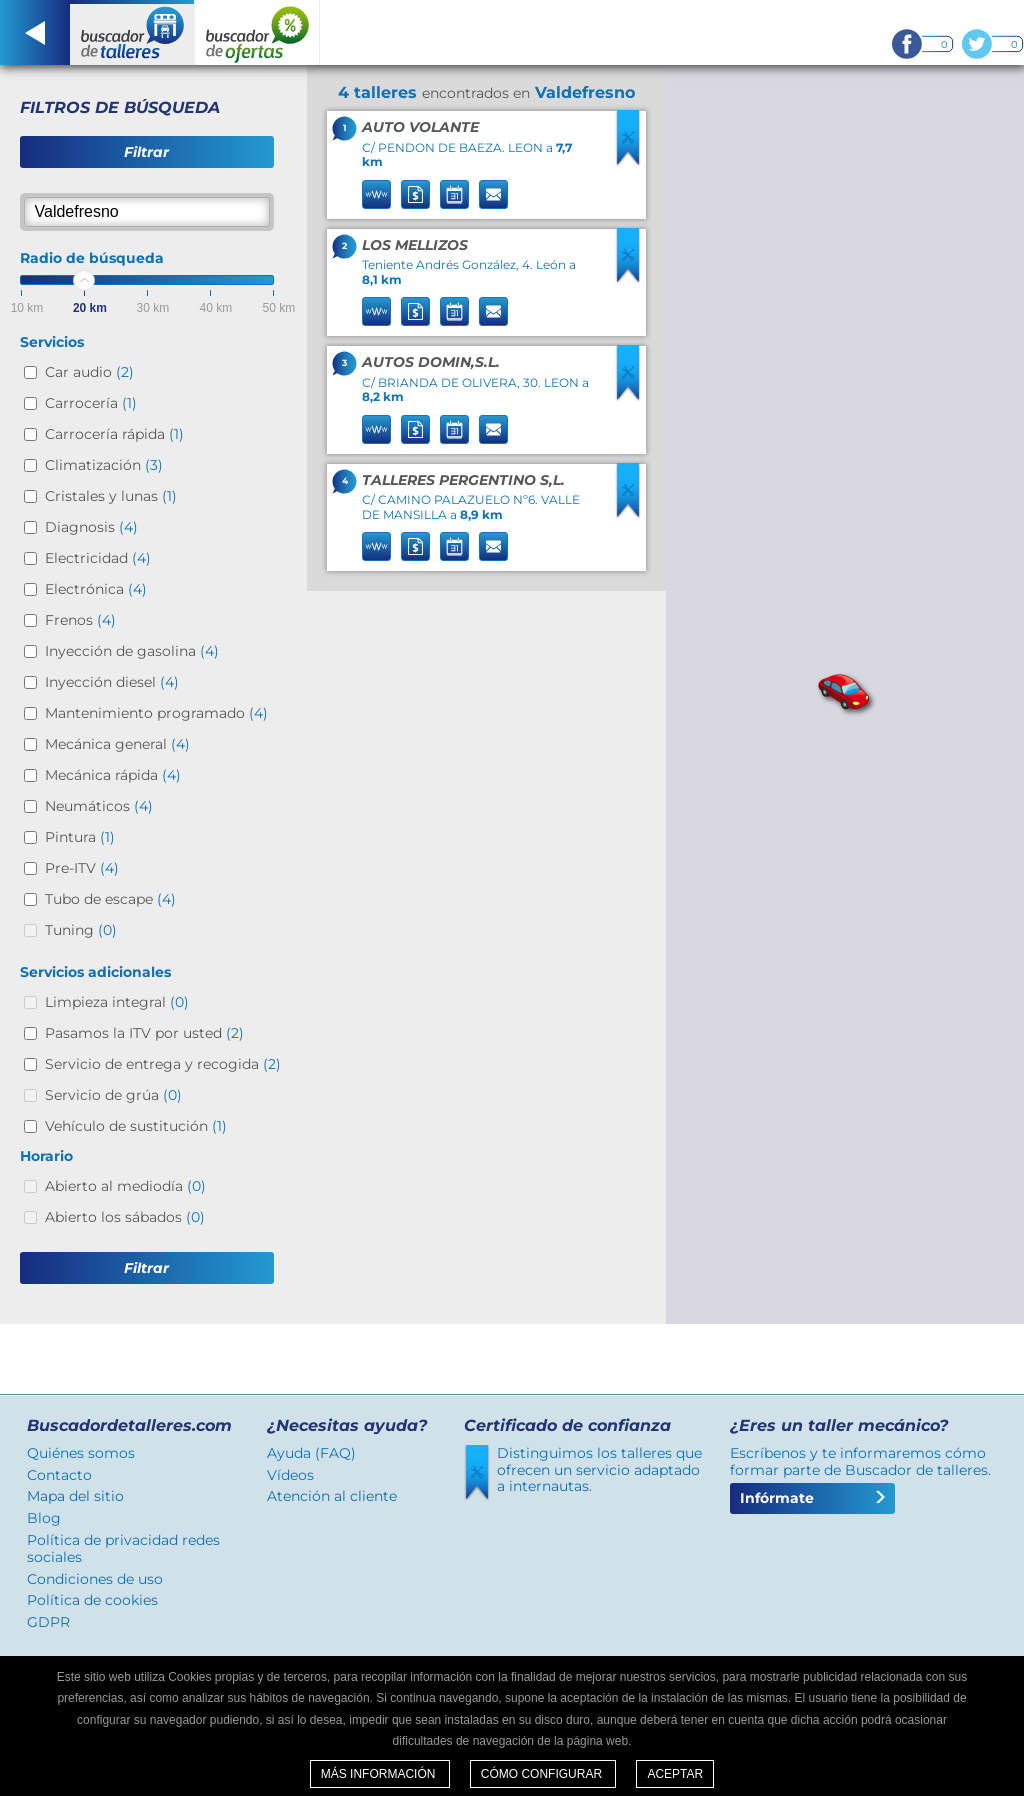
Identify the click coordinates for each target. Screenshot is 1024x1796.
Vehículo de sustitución (136, 1126)
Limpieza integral (117, 1002)
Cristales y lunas (111, 496)
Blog (44, 1518)
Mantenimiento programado (156, 713)
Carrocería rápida (114, 434)
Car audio (89, 372)
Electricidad (98, 558)
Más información (380, 1774)
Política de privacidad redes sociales (123, 1548)
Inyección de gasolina (132, 651)
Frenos (80, 620)
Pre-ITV (82, 868)
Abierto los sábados (125, 1217)
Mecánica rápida (113, 775)
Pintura (80, 837)
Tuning (81, 930)
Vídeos (290, 1475)
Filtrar (146, 152)
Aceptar (675, 1774)
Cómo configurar (543, 1774)
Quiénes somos (81, 1453)
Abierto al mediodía (125, 1186)
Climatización (104, 465)
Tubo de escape (110, 899)
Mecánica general (117, 744)
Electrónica (96, 589)
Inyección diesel (112, 682)
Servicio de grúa (113, 1095)
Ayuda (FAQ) (311, 1453)
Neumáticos (99, 806)
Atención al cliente (332, 1496)
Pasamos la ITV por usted (144, 1033)
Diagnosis (91, 527)
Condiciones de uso (95, 1579)
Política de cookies (92, 1600)
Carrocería (91, 403)
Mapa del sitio (75, 1496)
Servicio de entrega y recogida (163, 1064)
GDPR (48, 1622)
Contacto (59, 1475)
